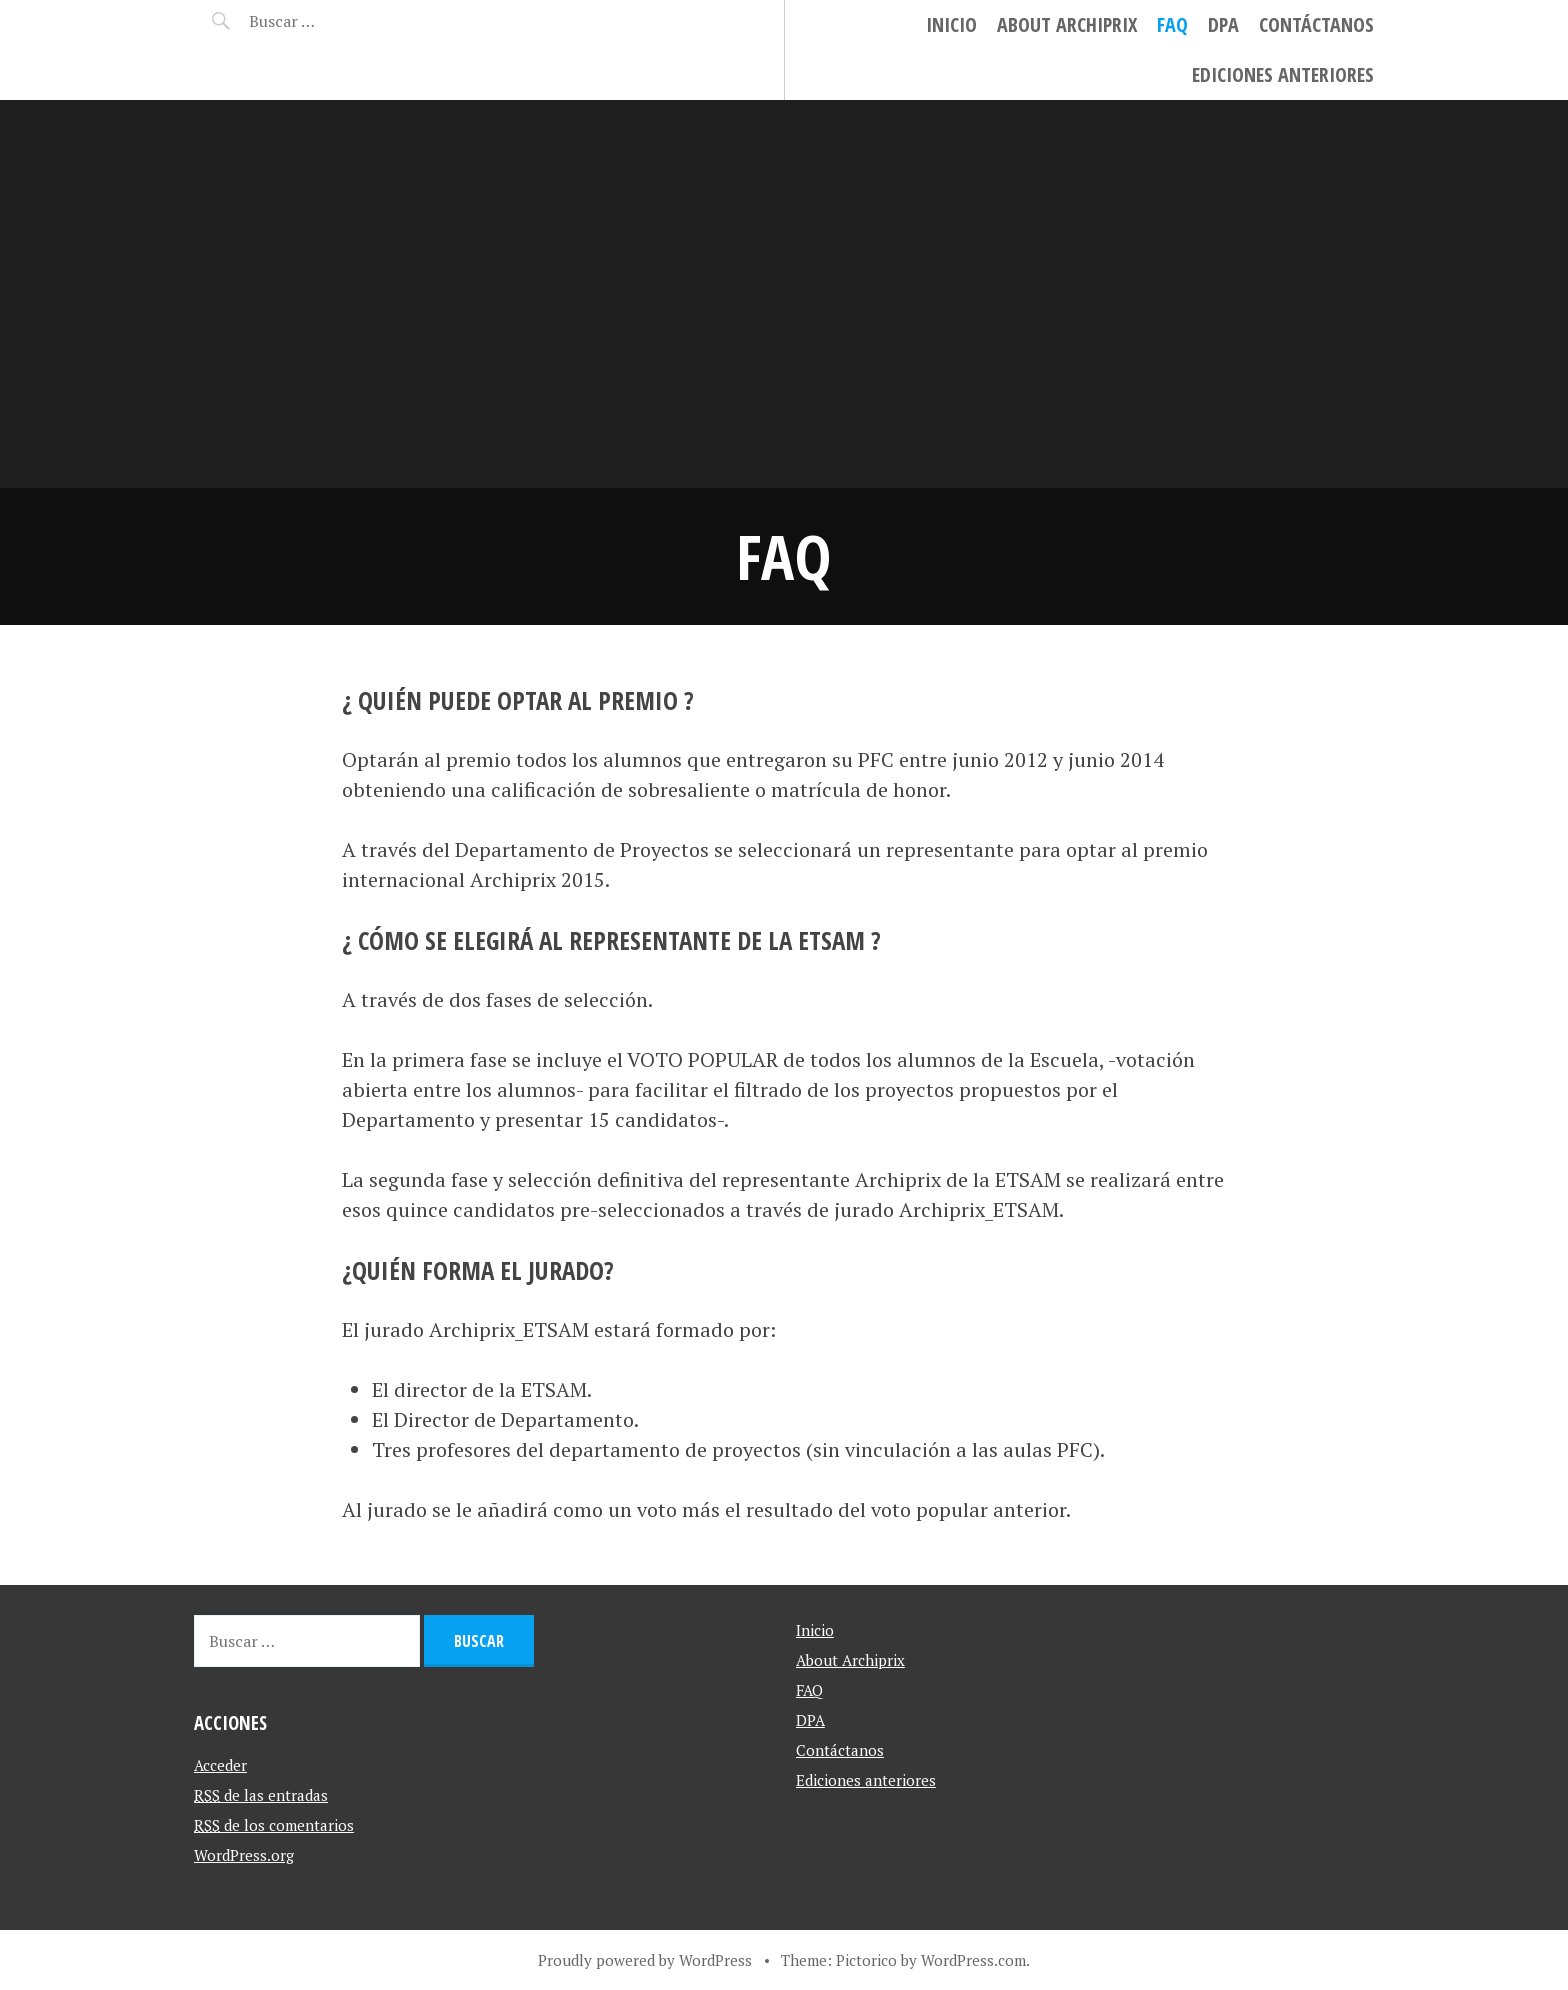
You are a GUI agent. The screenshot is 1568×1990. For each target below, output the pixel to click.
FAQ (1172, 24)
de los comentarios (274, 1825)
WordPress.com (973, 1960)
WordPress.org (244, 1855)
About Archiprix (1067, 24)
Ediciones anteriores (1283, 74)
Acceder (220, 1765)
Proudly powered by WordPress (645, 1960)
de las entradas (261, 1795)
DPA (1223, 24)
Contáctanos (1316, 24)
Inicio (951, 24)
